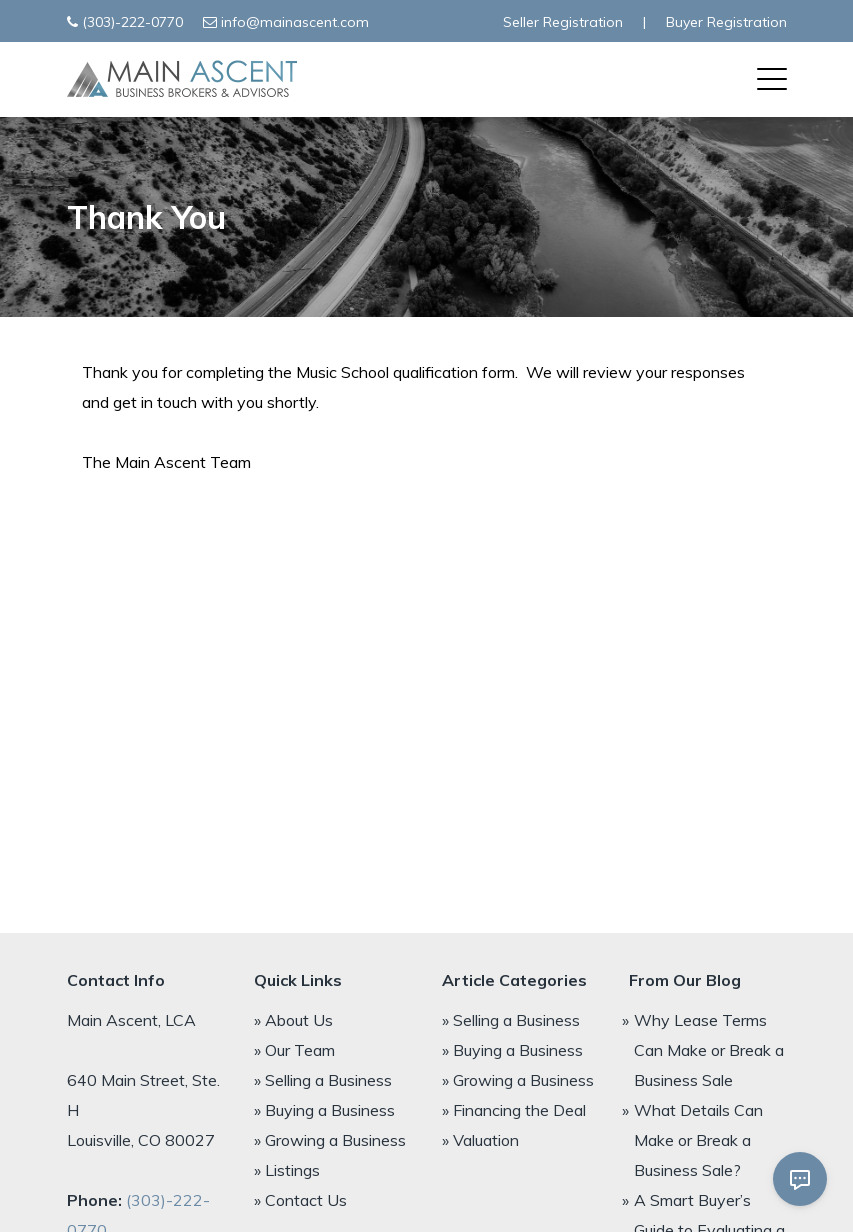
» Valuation (480, 1140)
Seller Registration (563, 22)
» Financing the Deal (514, 1110)
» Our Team (294, 1050)
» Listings (287, 1170)
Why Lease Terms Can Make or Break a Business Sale (709, 1050)
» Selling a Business (323, 1080)
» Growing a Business (330, 1140)
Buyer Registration (726, 22)
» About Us (293, 1020)
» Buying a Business (324, 1110)
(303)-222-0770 (132, 22)
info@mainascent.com (295, 22)
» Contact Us (300, 1200)
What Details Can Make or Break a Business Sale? (698, 1140)
